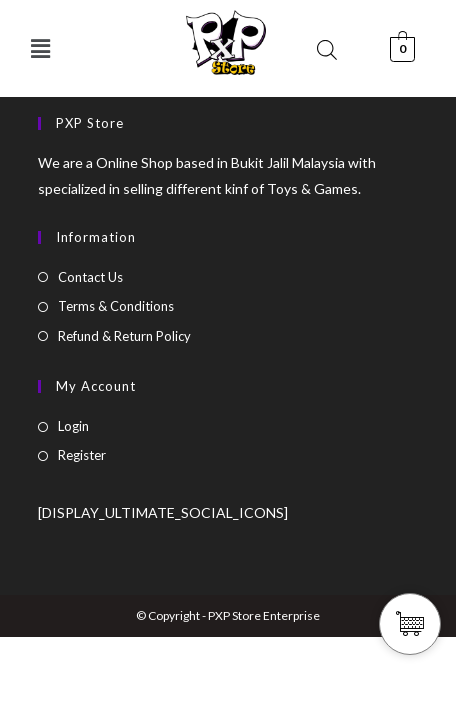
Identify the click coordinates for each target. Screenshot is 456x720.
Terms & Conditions (116, 306)
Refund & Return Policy (124, 336)
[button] (40, 48)
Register (82, 455)
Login (73, 426)
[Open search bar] (327, 49)
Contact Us (90, 277)
